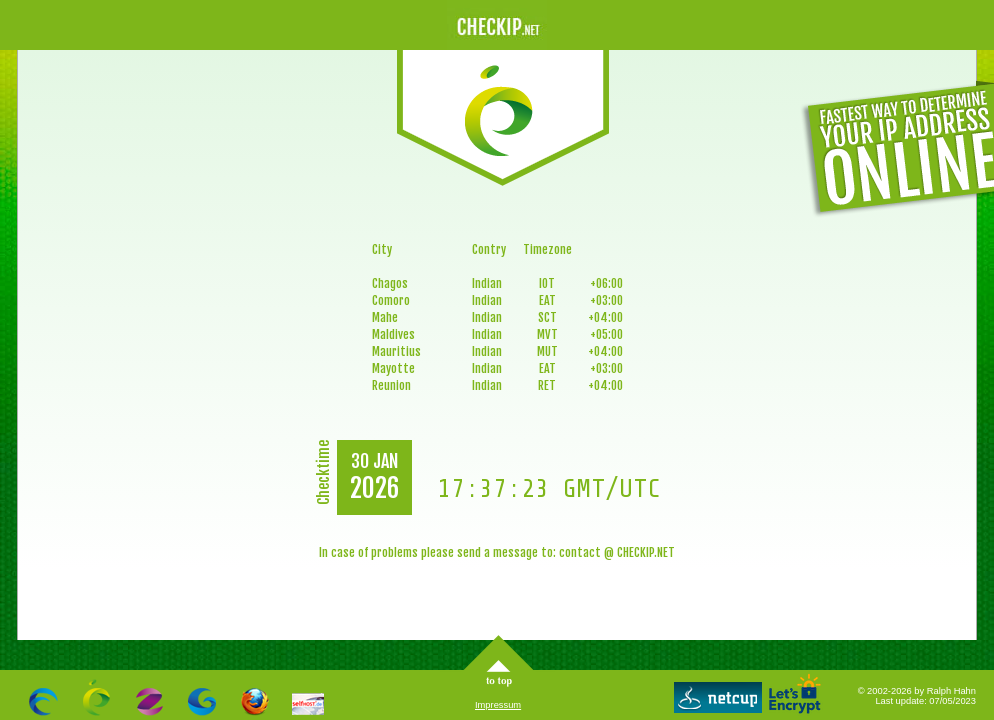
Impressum (498, 705)
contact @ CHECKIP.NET (617, 552)
